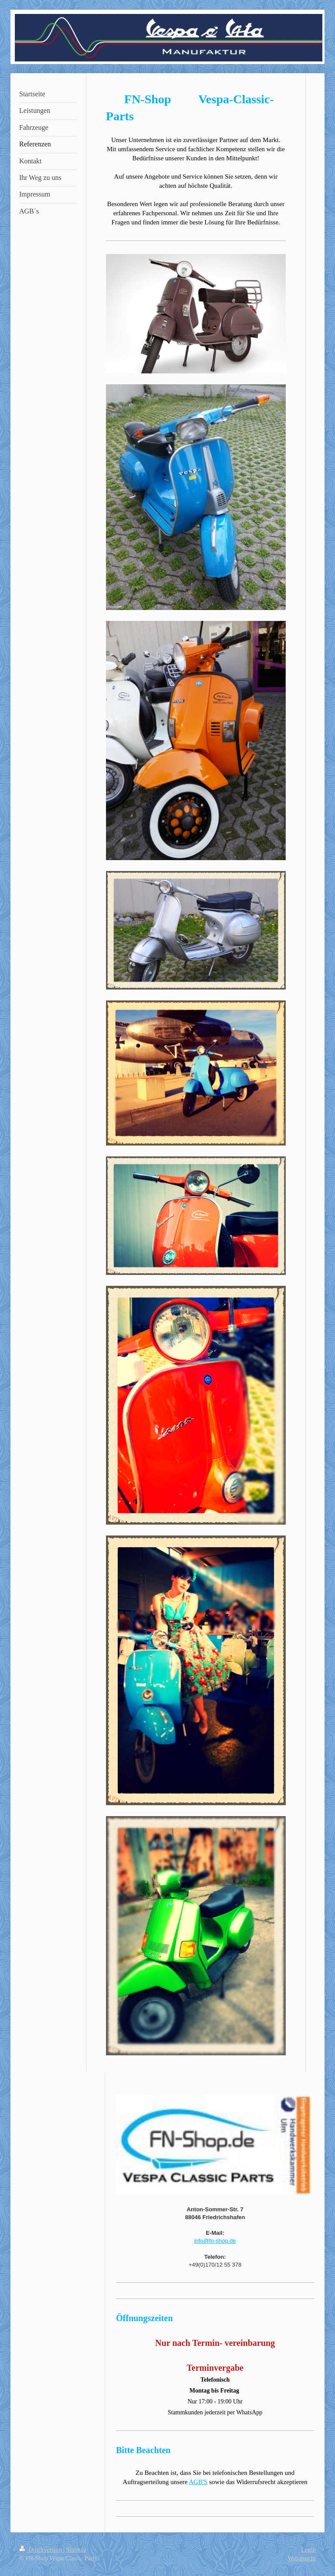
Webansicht (301, 2558)
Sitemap (76, 2549)
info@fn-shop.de (215, 2240)
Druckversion (41, 2549)
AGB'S (198, 2481)
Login (308, 2549)
